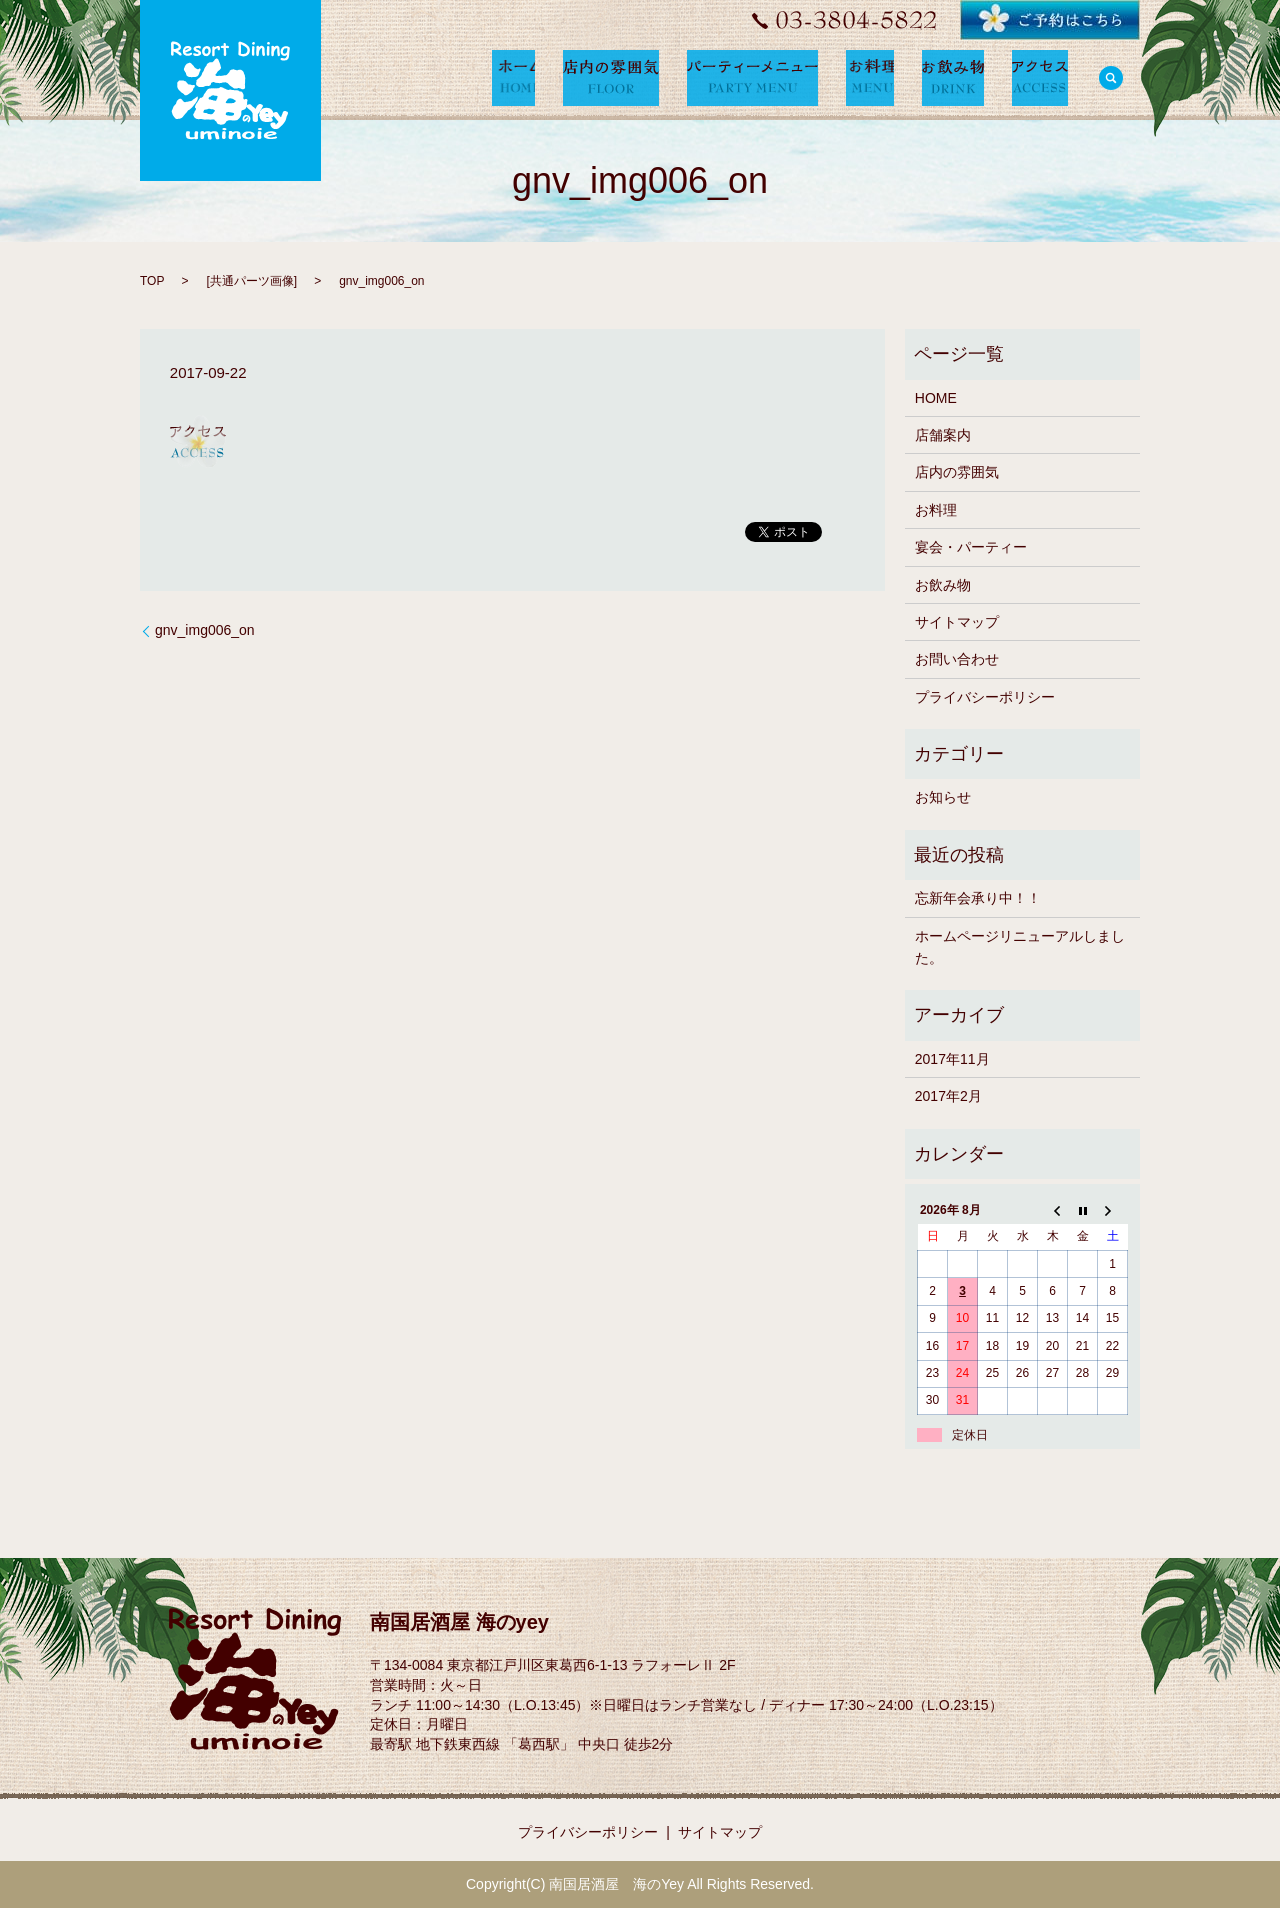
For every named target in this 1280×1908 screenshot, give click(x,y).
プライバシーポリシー (985, 697)
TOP (152, 281)
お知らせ (943, 797)
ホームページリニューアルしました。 (1020, 947)
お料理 (936, 510)
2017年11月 (952, 1059)
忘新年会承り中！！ (978, 898)
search (1111, 78)
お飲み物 (943, 585)
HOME (936, 398)
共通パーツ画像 (252, 281)
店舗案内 (943, 435)
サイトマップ (957, 622)
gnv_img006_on (205, 630)
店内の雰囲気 (957, 472)
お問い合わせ (957, 659)
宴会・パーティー (971, 547)
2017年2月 (948, 1096)
